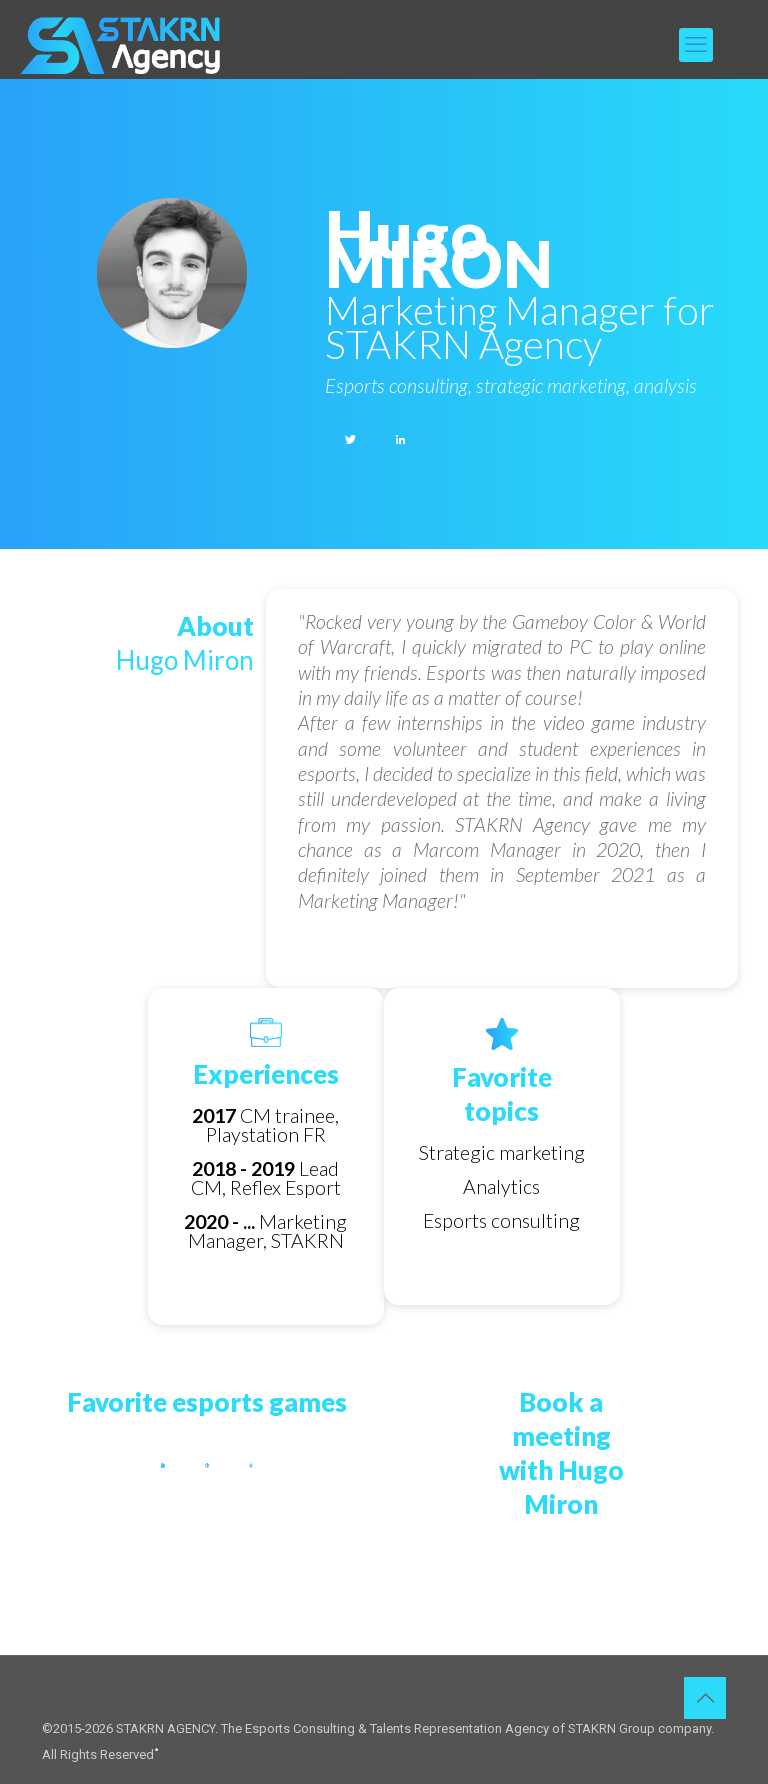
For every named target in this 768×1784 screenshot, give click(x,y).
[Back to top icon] (705, 1698)
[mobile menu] (696, 45)
